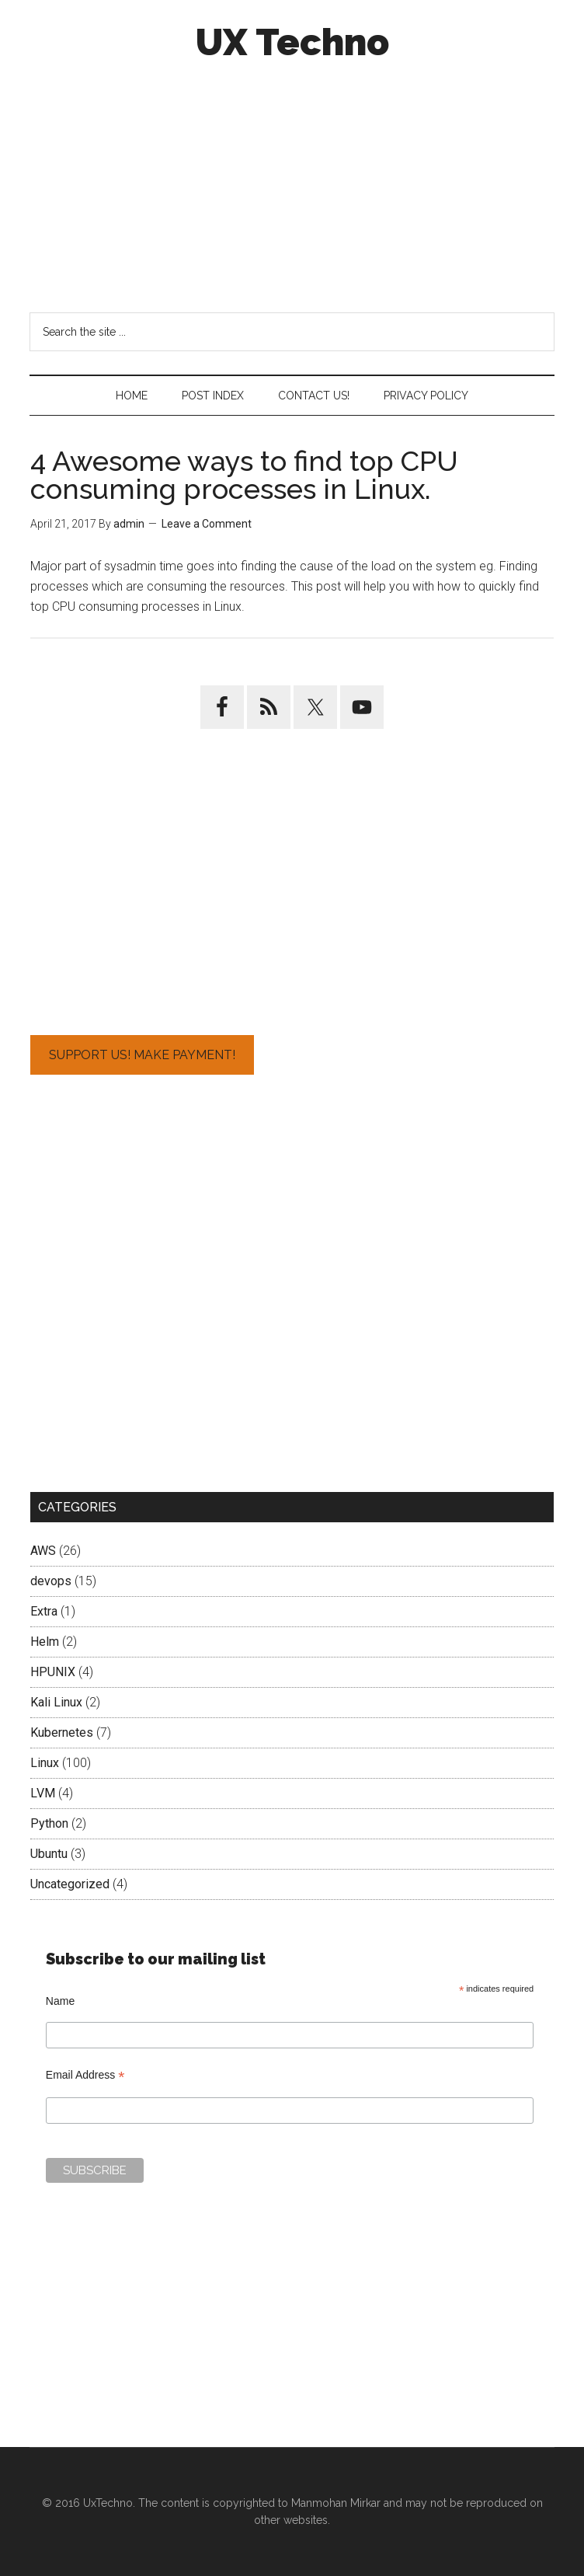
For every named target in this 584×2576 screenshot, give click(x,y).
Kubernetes (61, 1732)
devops (50, 1581)
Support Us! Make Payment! (142, 1054)
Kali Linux (56, 1702)
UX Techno (292, 42)
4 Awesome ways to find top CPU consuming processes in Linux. (244, 474)
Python (49, 1823)
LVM (42, 1793)
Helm (44, 1641)
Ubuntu (49, 1853)
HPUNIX (52, 1671)
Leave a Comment (207, 524)
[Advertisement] (292, 185)
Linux (44, 1762)
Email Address (85, 2075)
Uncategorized (70, 1884)
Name (60, 2001)
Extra (43, 1611)
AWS (43, 1550)
